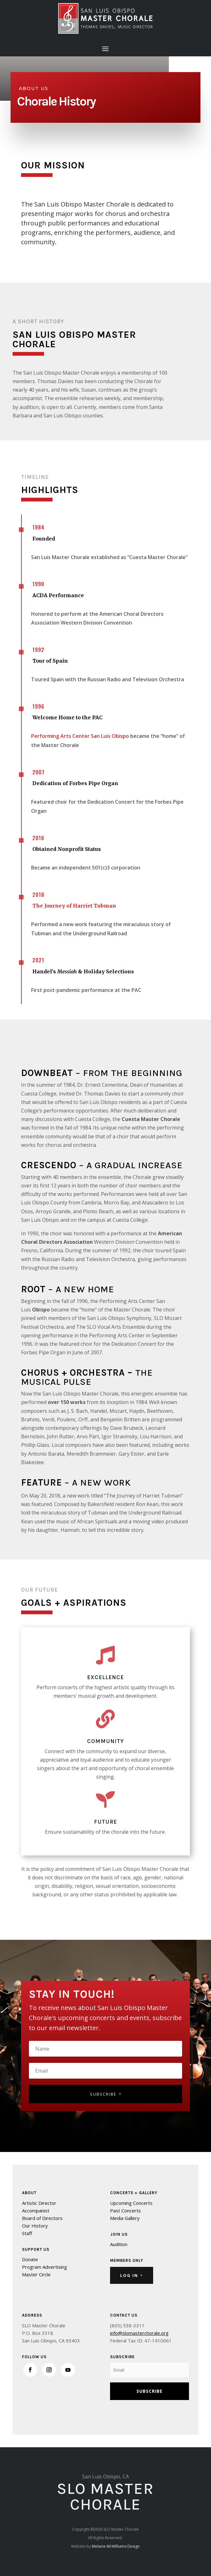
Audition (118, 2244)
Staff (27, 2233)
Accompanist (35, 2210)
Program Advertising (44, 2267)
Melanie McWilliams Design (116, 2546)
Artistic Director (39, 2203)
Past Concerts (125, 2210)
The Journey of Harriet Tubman (74, 906)
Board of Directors (42, 2218)
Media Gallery (125, 2218)
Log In (129, 2275)
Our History (35, 2225)
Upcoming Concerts (131, 2203)
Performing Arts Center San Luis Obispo (80, 736)
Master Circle (36, 2274)
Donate (30, 2259)
